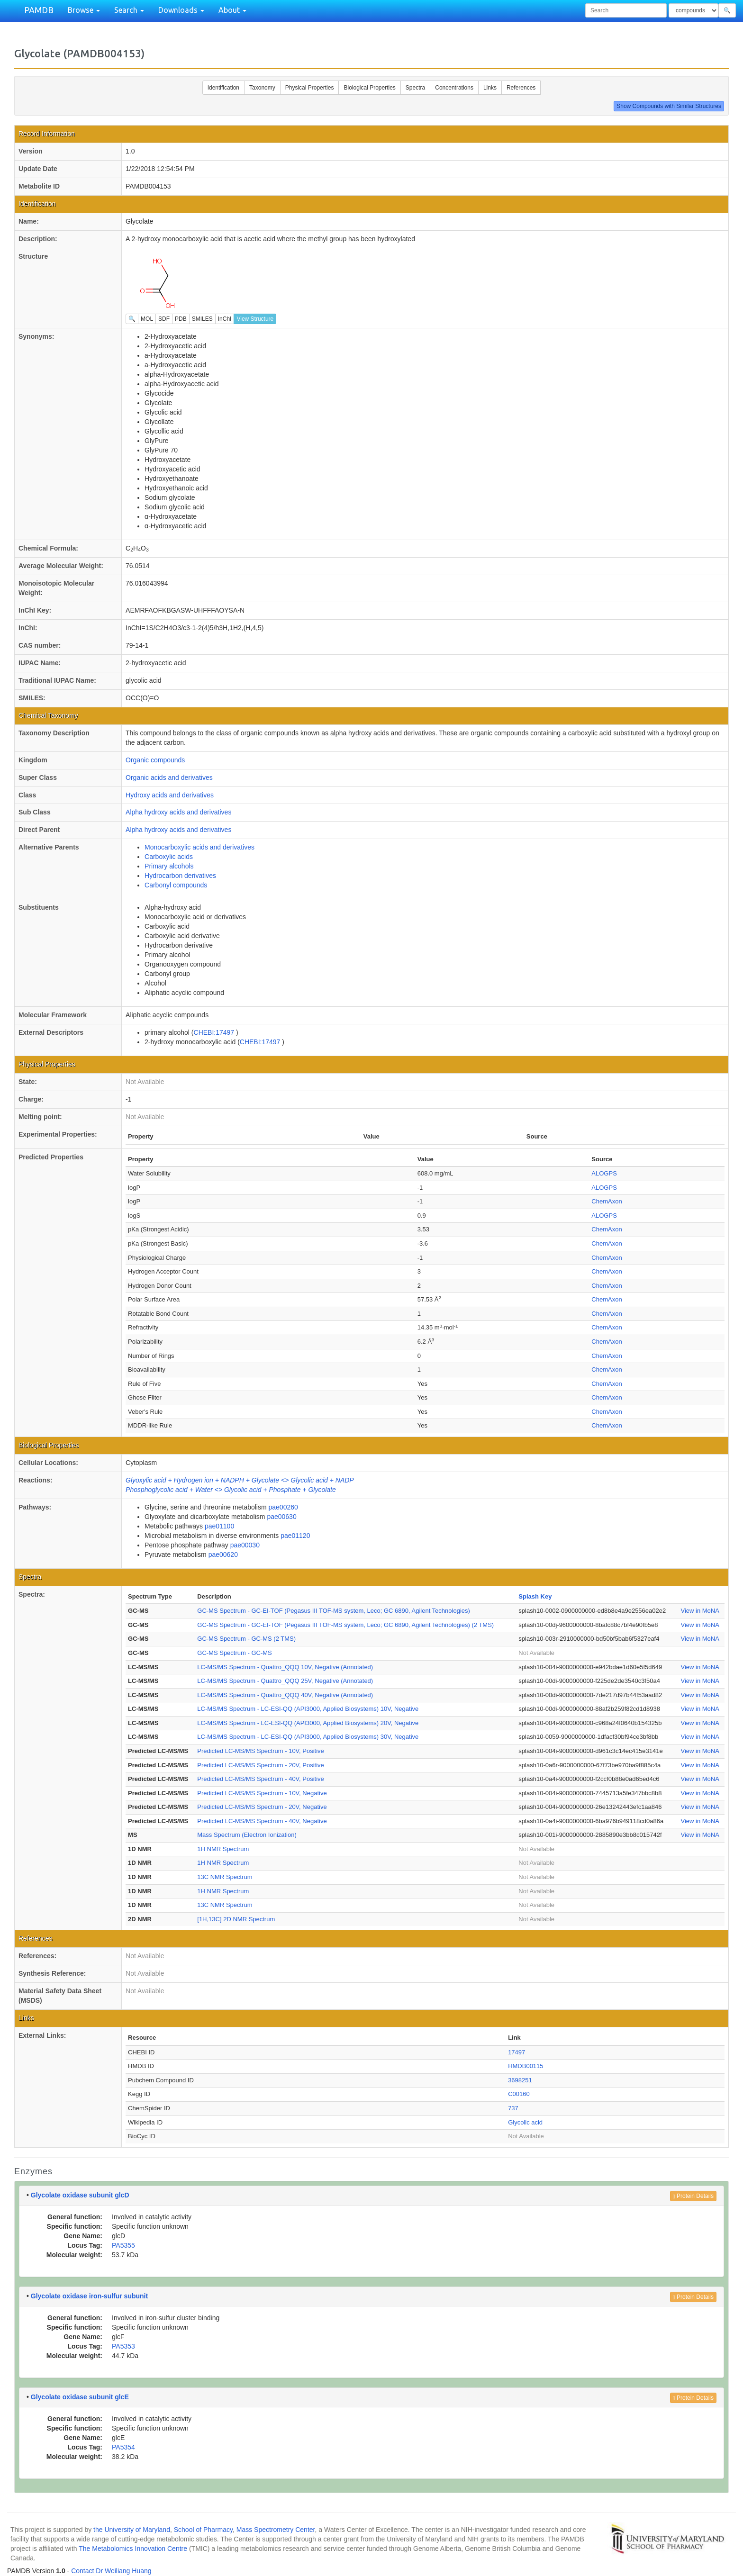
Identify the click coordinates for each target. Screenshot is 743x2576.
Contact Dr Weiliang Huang (111, 2571)
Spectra (415, 87)
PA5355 (123, 2245)
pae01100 (219, 1526)
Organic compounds (155, 760)
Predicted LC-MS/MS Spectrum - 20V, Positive (260, 1765)
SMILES (202, 319)
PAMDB (39, 10)
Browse (84, 10)
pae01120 (295, 1535)
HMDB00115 (525, 2066)
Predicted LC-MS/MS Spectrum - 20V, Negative (261, 1806)
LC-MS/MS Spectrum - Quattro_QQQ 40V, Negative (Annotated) (285, 1695)
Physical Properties (309, 87)
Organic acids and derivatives (169, 777)
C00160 (519, 2093)
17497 (516, 2052)
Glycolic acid (525, 2122)
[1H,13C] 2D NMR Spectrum (236, 1919)
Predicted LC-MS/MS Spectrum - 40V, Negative (261, 1821)
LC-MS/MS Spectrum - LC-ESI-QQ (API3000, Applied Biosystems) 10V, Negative (307, 1708)
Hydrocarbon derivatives (180, 875)
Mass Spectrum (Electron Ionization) (247, 1834)
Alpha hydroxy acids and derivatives (178, 812)
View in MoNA (700, 1610)
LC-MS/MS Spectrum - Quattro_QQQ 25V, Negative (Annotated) (285, 1680)
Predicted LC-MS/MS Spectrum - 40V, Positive (260, 1778)
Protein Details (693, 2196)
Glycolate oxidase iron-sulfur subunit (89, 2296)
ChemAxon (606, 1201)
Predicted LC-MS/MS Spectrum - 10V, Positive (260, 1750)
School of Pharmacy (203, 2529)
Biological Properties (369, 87)
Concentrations (454, 87)
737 (513, 2108)
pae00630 (281, 1516)
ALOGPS (603, 1173)
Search (129, 10)
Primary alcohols (169, 866)
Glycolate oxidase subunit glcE (80, 2397)
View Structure (254, 319)
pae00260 (283, 1507)
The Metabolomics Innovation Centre (133, 2548)
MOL (147, 319)
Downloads (181, 10)
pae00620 (223, 1554)
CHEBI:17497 (215, 1032)
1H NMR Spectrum (223, 1849)
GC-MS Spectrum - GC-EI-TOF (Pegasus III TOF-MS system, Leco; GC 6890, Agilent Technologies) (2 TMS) (345, 1624)
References (521, 87)
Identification (223, 87)
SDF (164, 319)
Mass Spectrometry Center (275, 2529)
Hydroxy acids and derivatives (170, 795)
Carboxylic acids (169, 856)
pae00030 (245, 1545)
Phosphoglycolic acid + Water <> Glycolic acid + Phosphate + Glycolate (231, 1489)
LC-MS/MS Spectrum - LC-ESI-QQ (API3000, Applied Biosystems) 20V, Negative (307, 1722)
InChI (225, 319)
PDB (181, 319)
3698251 (520, 2080)
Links (490, 87)
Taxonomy (262, 87)
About (232, 10)
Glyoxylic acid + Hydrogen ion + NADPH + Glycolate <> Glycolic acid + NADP (240, 1480)
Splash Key (535, 1596)
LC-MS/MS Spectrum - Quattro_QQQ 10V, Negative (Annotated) (285, 1667)
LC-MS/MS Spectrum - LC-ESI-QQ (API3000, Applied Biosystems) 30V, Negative (307, 1736)
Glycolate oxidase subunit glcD (80, 2195)
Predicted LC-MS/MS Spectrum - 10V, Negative (261, 1793)
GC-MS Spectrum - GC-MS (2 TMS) (246, 1638)
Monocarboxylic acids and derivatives (199, 847)
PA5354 (123, 2447)
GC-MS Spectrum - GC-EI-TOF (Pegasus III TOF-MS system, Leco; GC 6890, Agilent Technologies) (333, 1610)
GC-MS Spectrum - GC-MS (234, 1652)
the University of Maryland (131, 2529)
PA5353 (123, 2346)
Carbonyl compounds (176, 885)
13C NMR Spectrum (224, 1876)
